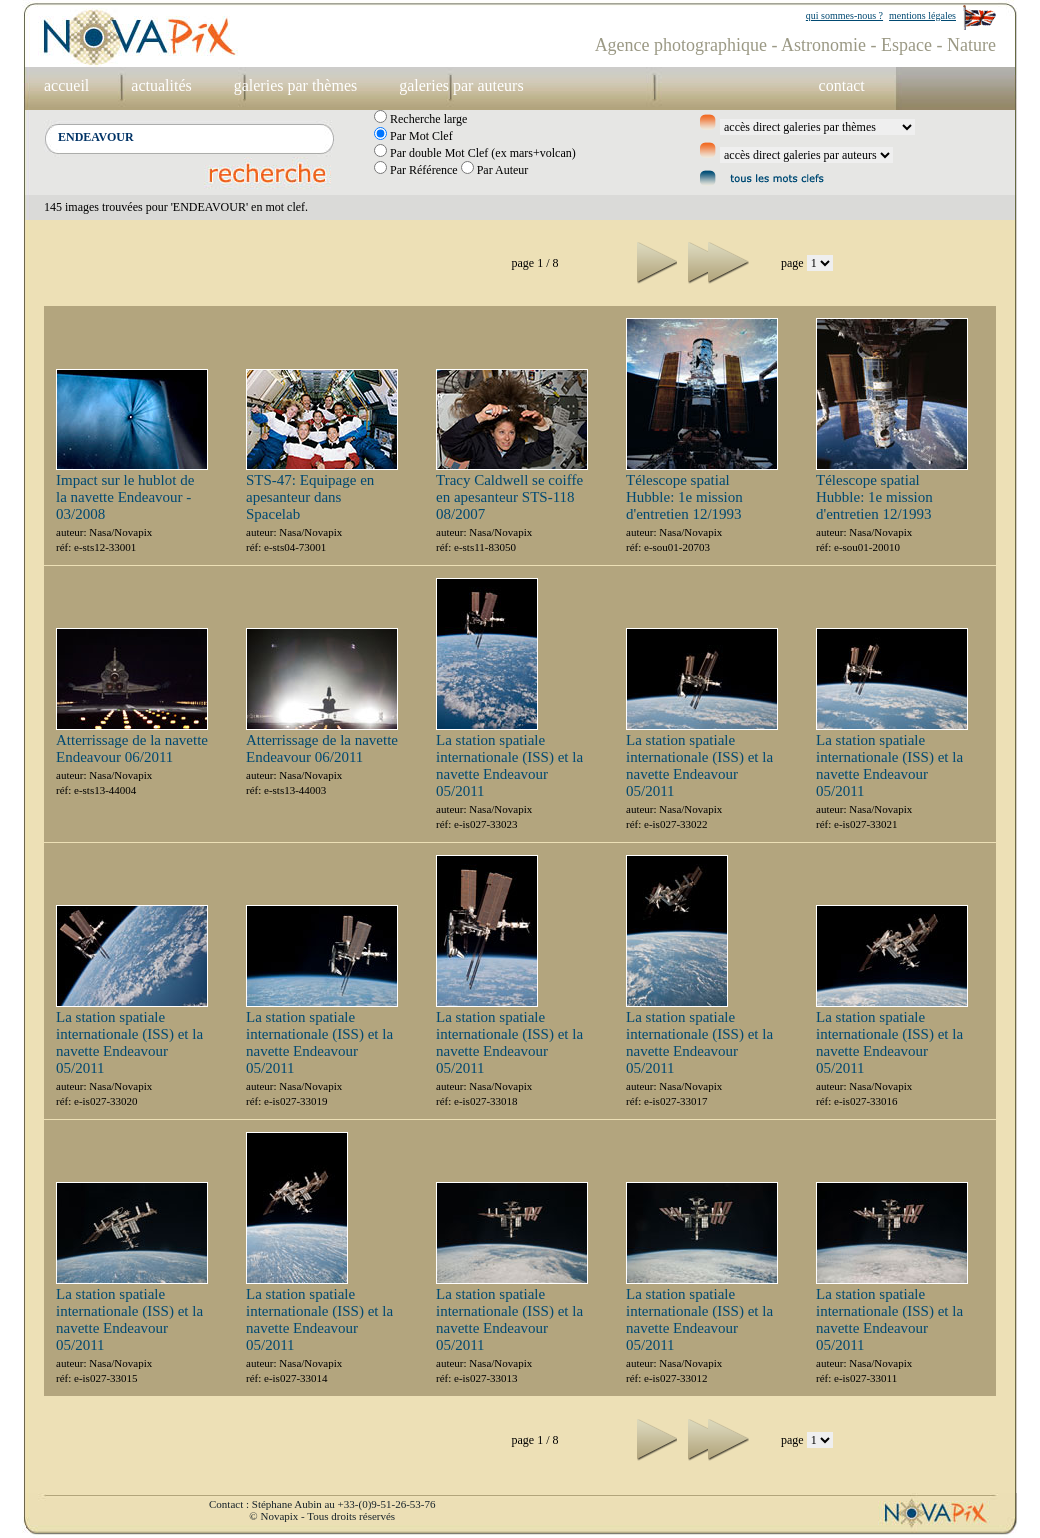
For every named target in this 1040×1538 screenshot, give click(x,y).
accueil (66, 85)
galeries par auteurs (461, 85)
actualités (161, 85)
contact (842, 85)
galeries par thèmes (296, 85)
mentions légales (922, 15)
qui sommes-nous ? (844, 15)
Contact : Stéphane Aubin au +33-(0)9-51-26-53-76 (322, 1504)
